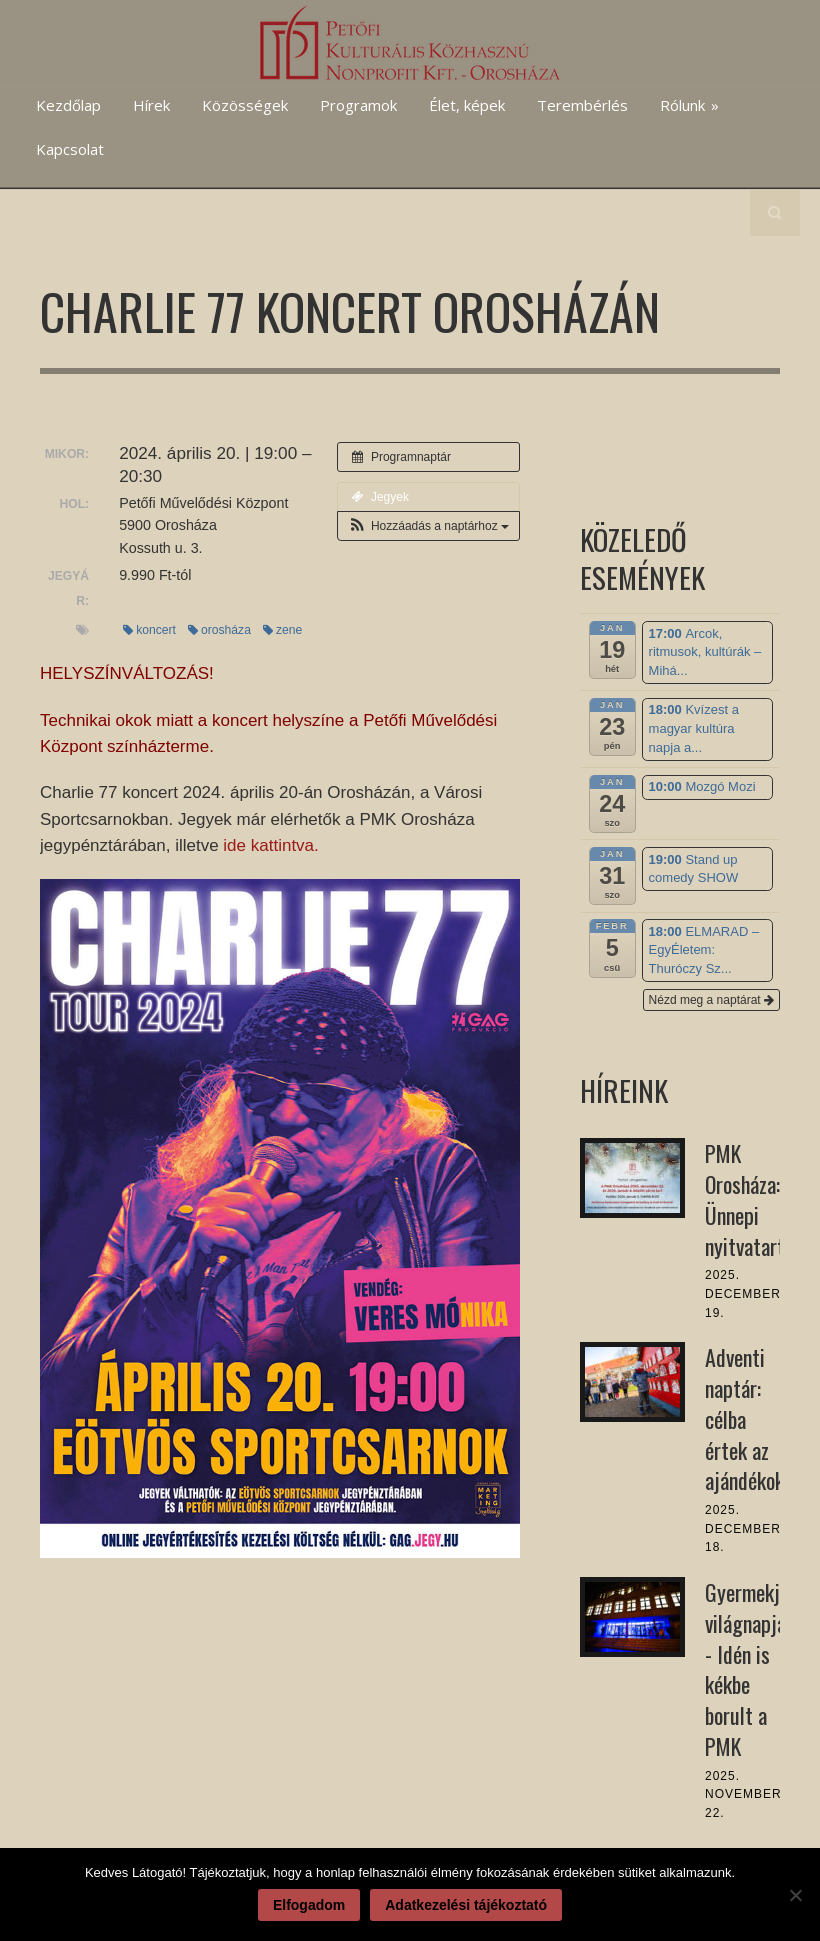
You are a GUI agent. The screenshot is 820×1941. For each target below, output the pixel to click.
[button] (428, 526)
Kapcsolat (70, 149)
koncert (149, 630)
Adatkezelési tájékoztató (466, 1905)
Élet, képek (467, 105)
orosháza (219, 630)
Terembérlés (582, 105)
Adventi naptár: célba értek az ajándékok (744, 1418)
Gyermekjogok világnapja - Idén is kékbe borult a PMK (761, 1669)
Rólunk (689, 105)
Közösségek (245, 105)
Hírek (151, 105)
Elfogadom (309, 1905)
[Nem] (795, 1895)
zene (282, 630)
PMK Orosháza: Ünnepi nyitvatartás (754, 1199)
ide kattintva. (270, 845)
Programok (358, 105)
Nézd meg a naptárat (711, 1000)
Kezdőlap (68, 105)
